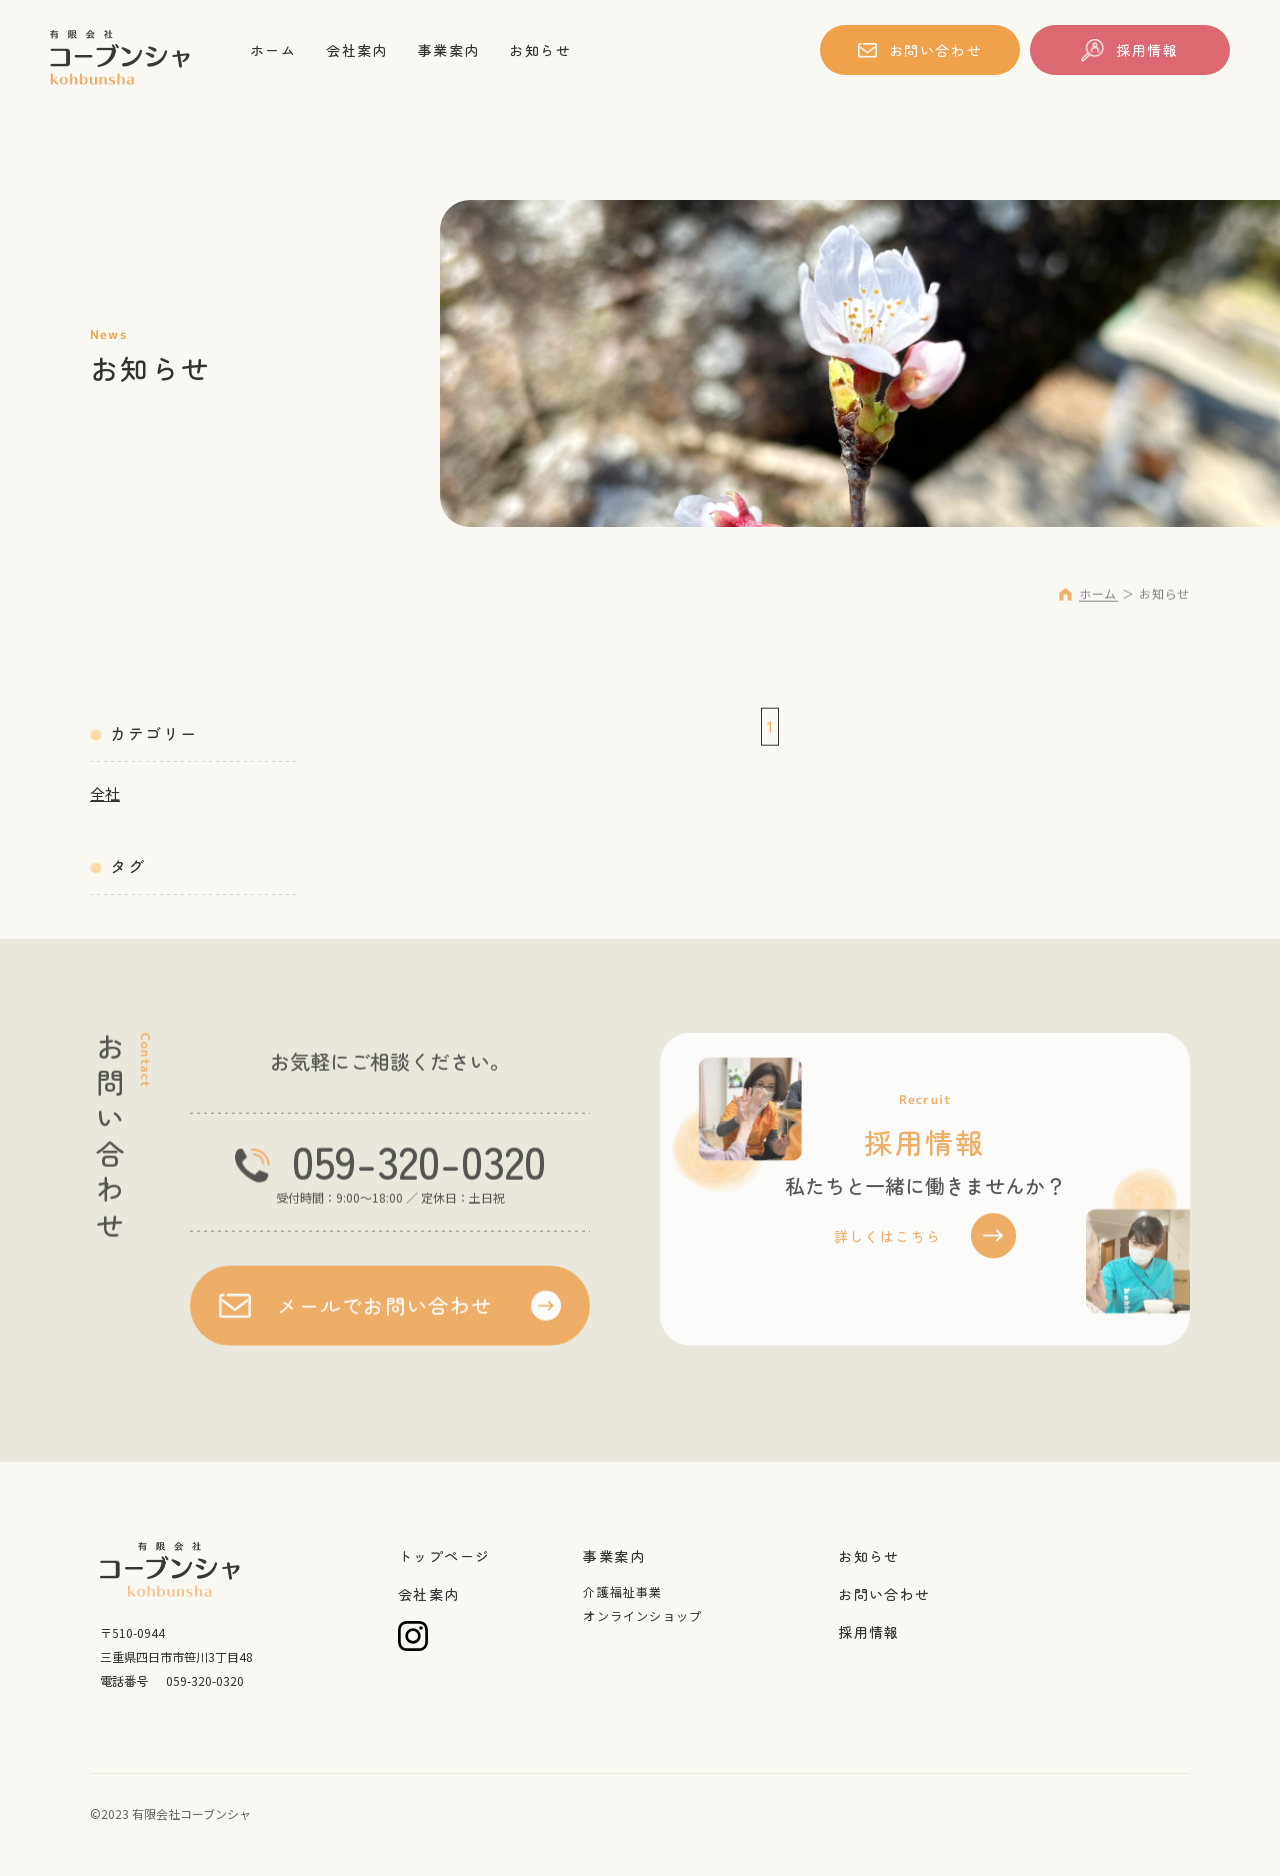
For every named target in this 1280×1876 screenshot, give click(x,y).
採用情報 (1147, 50)
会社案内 (363, 49)
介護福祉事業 (622, 1591)
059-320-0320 (419, 1169)
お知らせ (555, 49)
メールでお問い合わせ (385, 1314)
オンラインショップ (642, 1615)
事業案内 (459, 49)
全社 (105, 793)
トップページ (444, 1556)
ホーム (275, 49)
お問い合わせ (936, 50)
